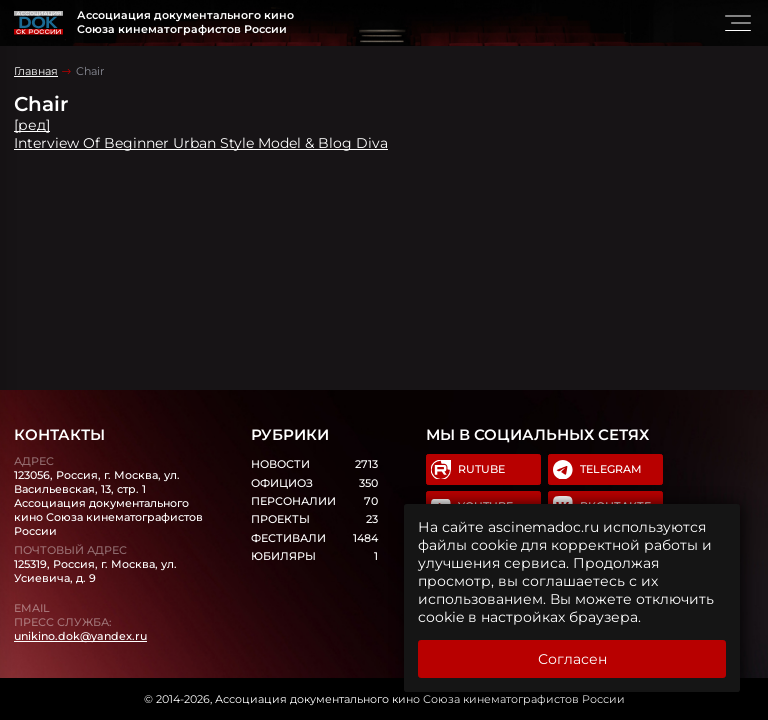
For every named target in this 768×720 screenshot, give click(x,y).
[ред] (32, 125)
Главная (36, 71)
